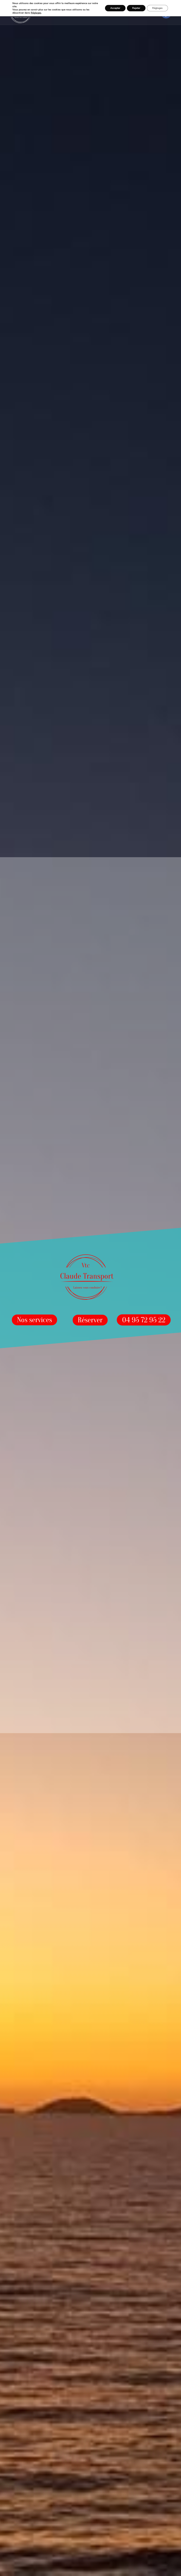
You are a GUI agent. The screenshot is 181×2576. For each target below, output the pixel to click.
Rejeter (136, 8)
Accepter (115, 8)
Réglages (36, 12)
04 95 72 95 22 (143, 1319)
